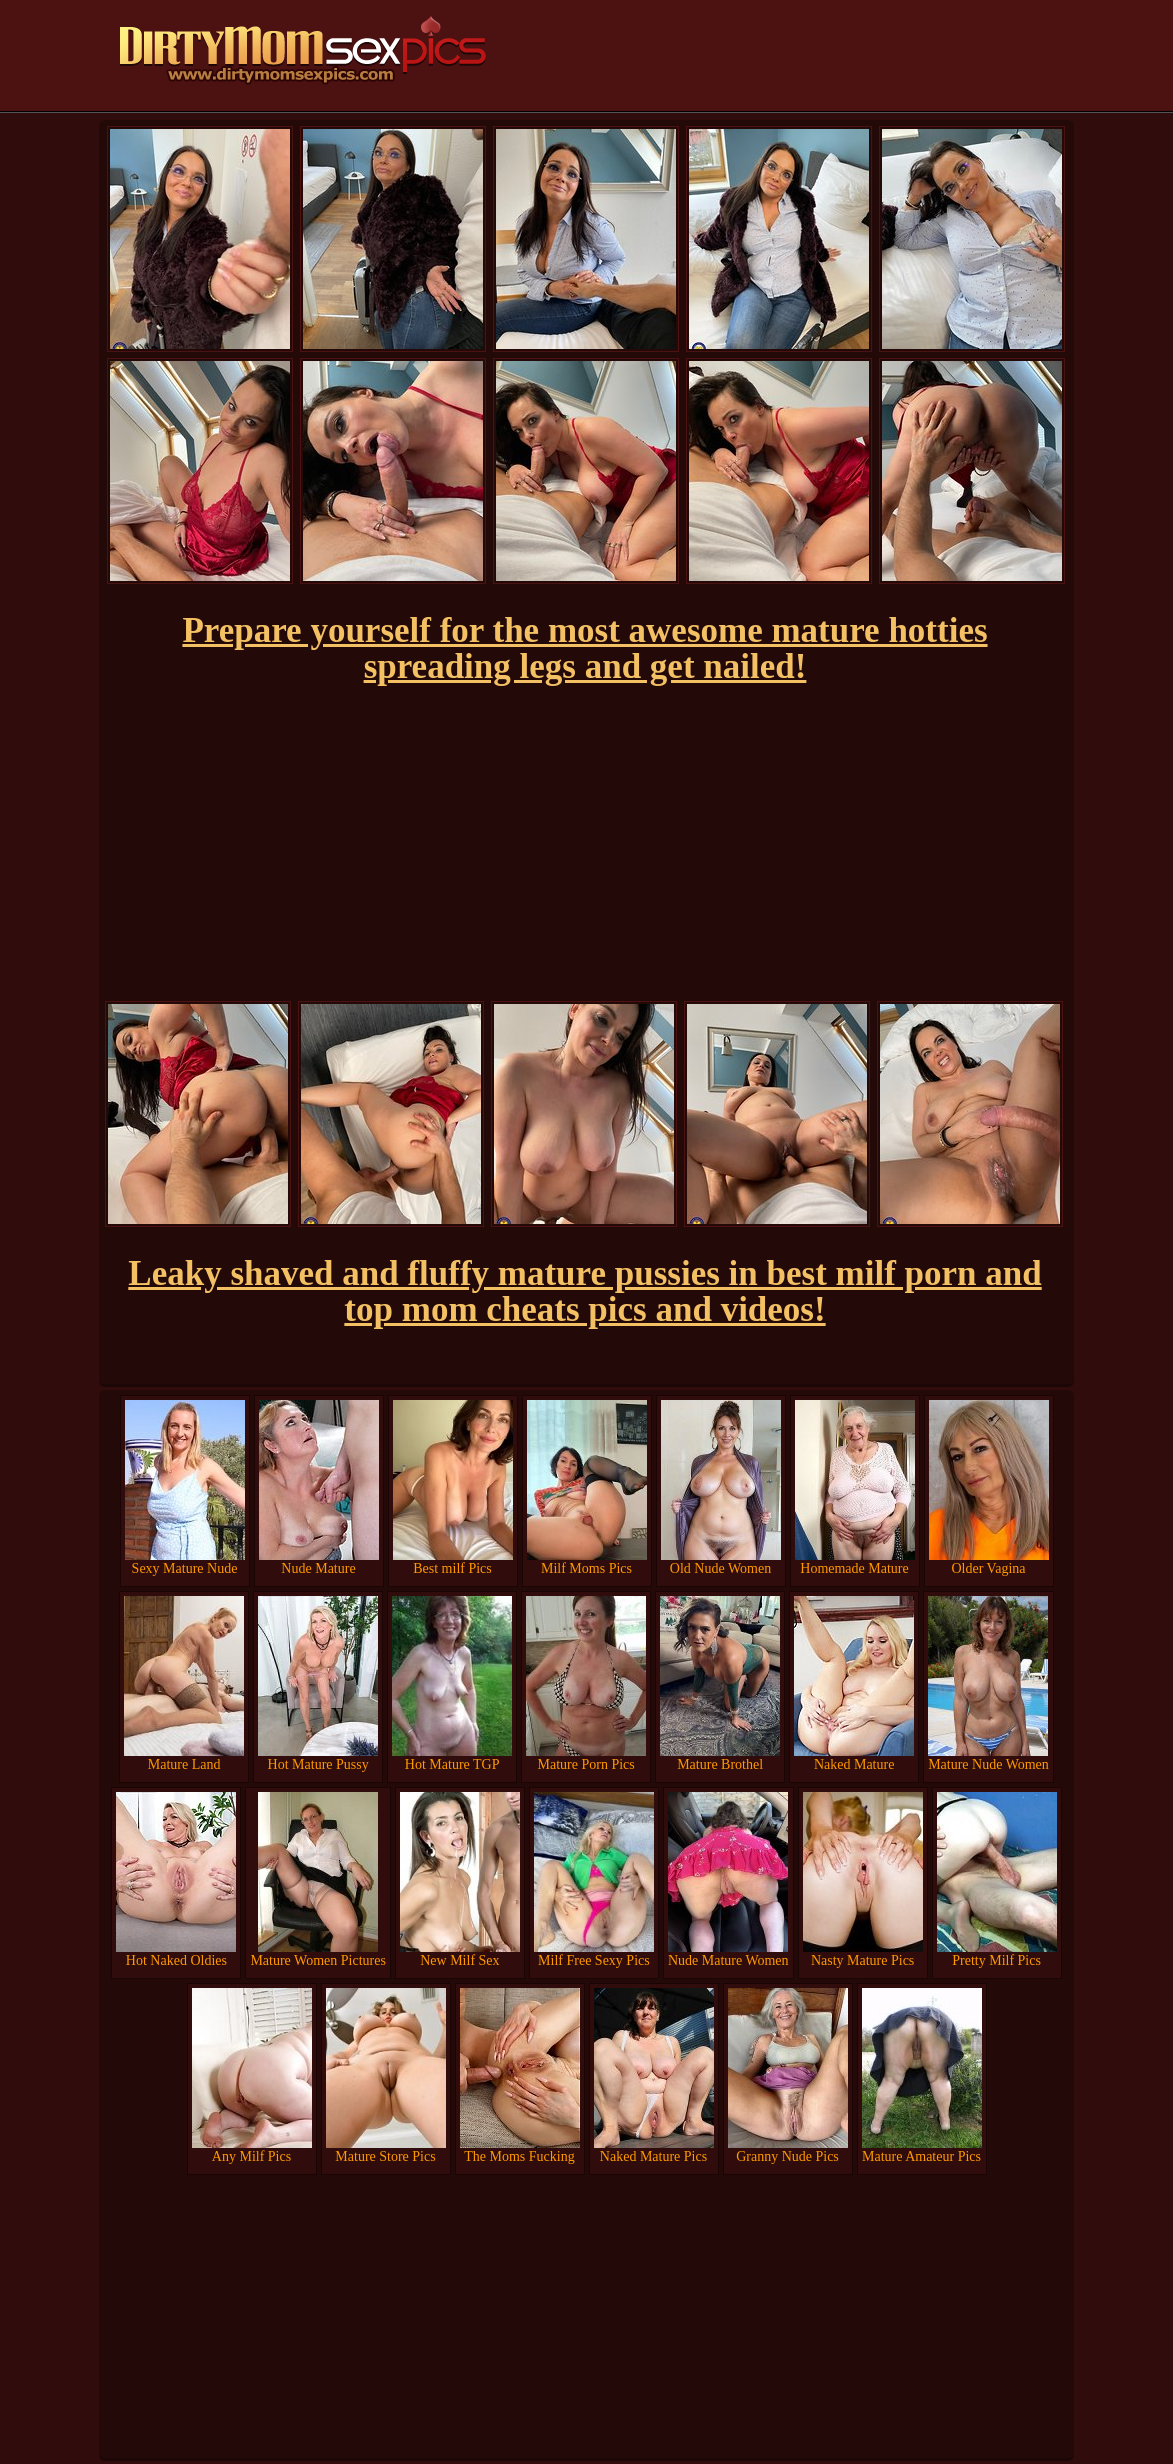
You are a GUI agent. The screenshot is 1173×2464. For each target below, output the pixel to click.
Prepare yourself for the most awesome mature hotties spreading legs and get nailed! (584, 648)
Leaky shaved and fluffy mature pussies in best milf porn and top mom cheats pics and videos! (584, 1291)
